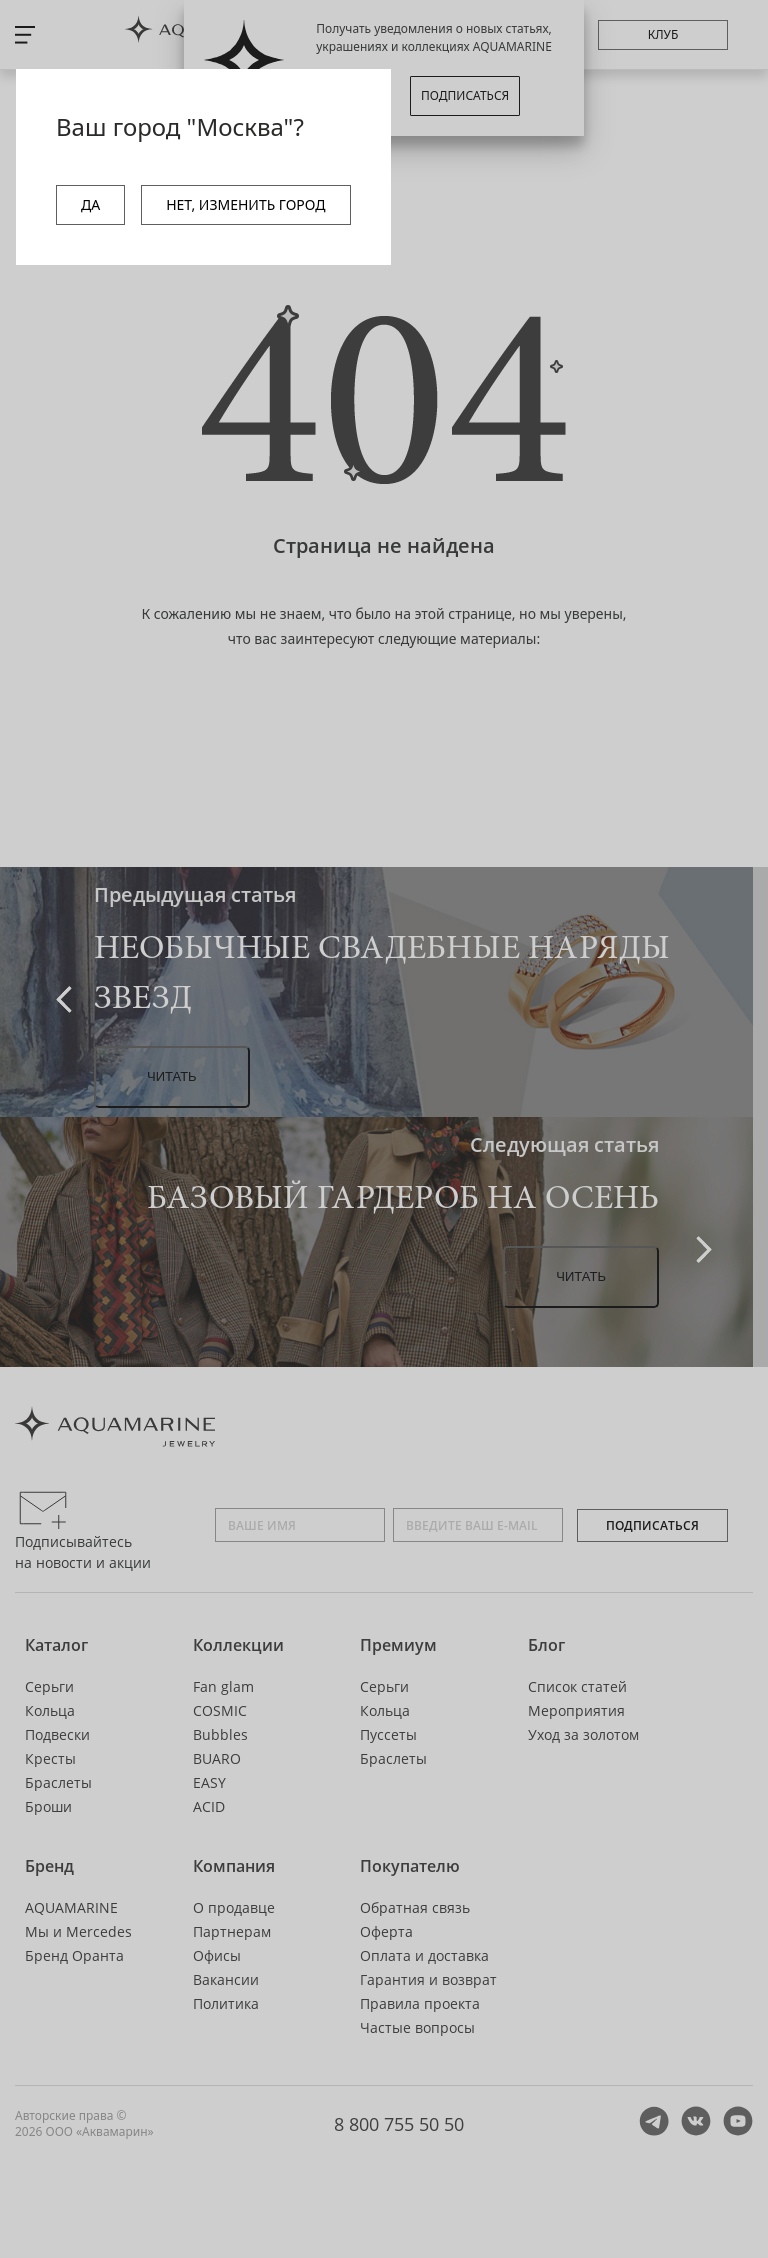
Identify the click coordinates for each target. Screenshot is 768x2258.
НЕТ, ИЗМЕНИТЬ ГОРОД (245, 204)
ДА (90, 204)
